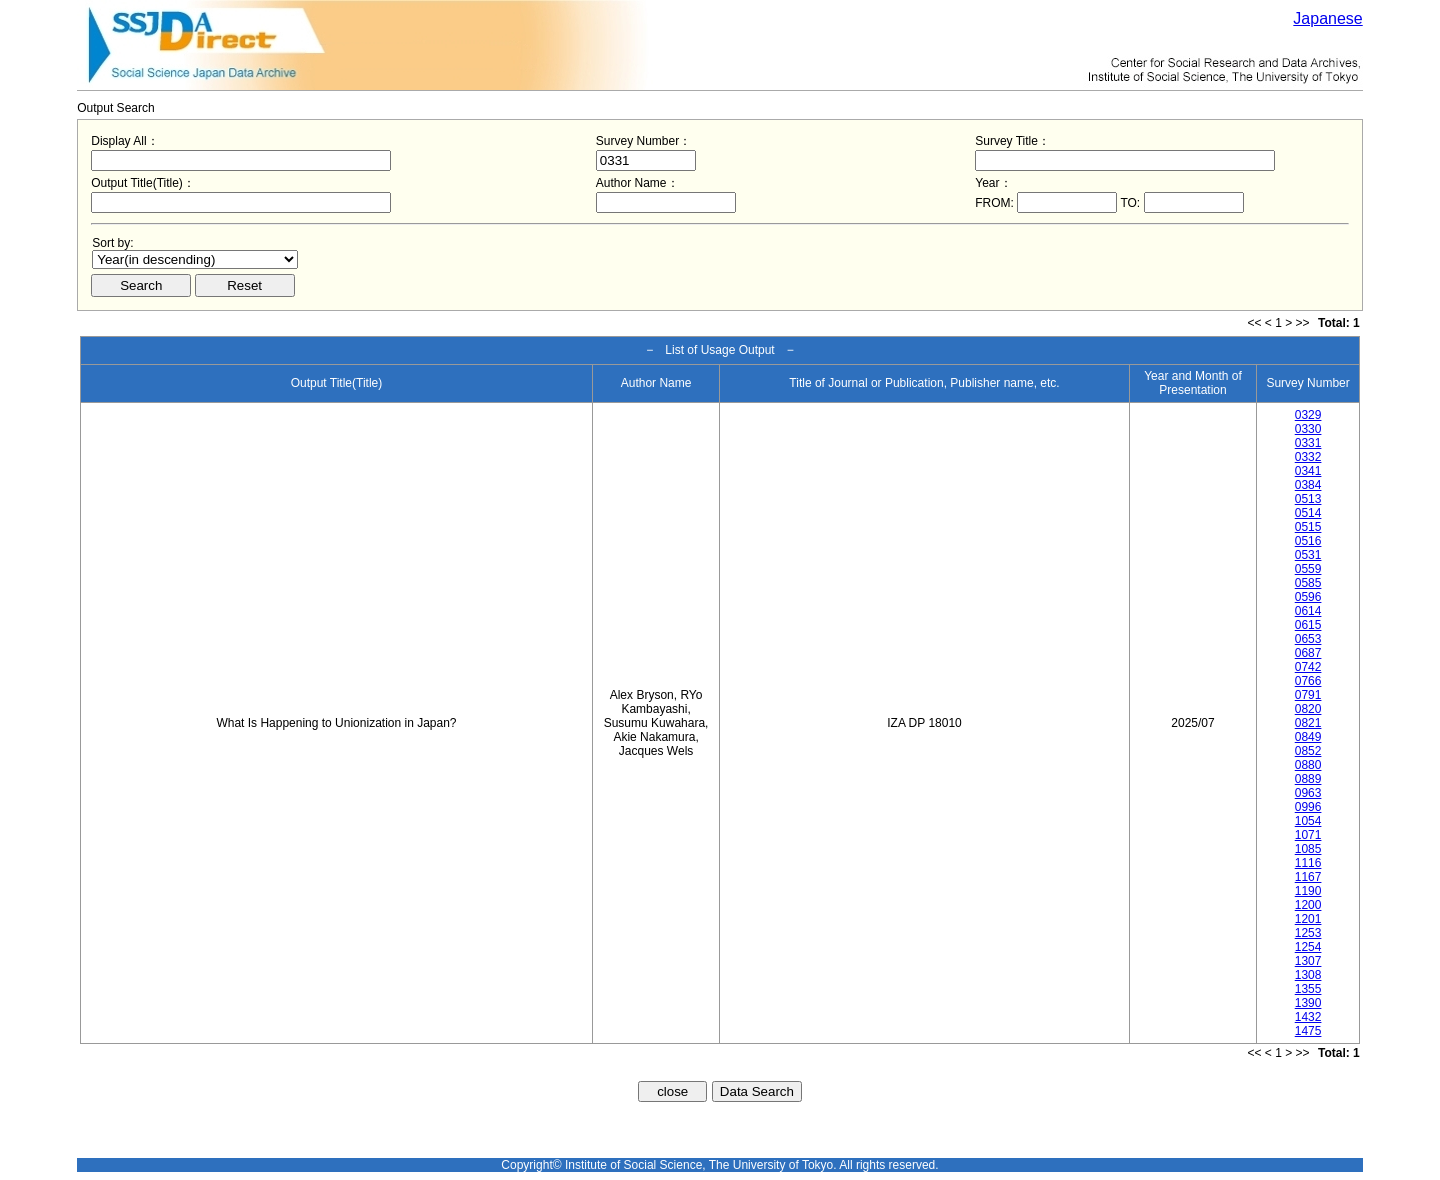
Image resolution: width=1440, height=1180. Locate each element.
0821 (1308, 723)
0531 (1308, 555)
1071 (1308, 835)
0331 (1308, 443)
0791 (1308, 695)
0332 (1308, 457)
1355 (1308, 989)
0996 (1308, 807)
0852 (1308, 751)
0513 (1308, 499)
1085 (1308, 849)
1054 (1308, 821)
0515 (1308, 527)
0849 (1308, 737)
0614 (1308, 611)
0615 (1308, 625)
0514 (1308, 513)
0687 (1308, 653)
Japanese (1327, 18)
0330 (1308, 429)
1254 (1308, 947)
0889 (1308, 779)
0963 (1308, 793)
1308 (1308, 975)
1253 (1308, 933)
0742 (1308, 667)
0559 (1308, 569)
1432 (1308, 1017)
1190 (1308, 891)
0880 (1308, 765)
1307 (1308, 961)
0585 (1308, 583)
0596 (1308, 597)
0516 (1308, 541)
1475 (1308, 1031)
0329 (1308, 415)
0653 (1308, 639)
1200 (1308, 905)
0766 (1308, 681)
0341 (1308, 471)
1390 (1308, 1003)
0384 (1308, 485)
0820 (1308, 709)
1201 (1308, 919)
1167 (1308, 877)
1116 (1308, 863)
